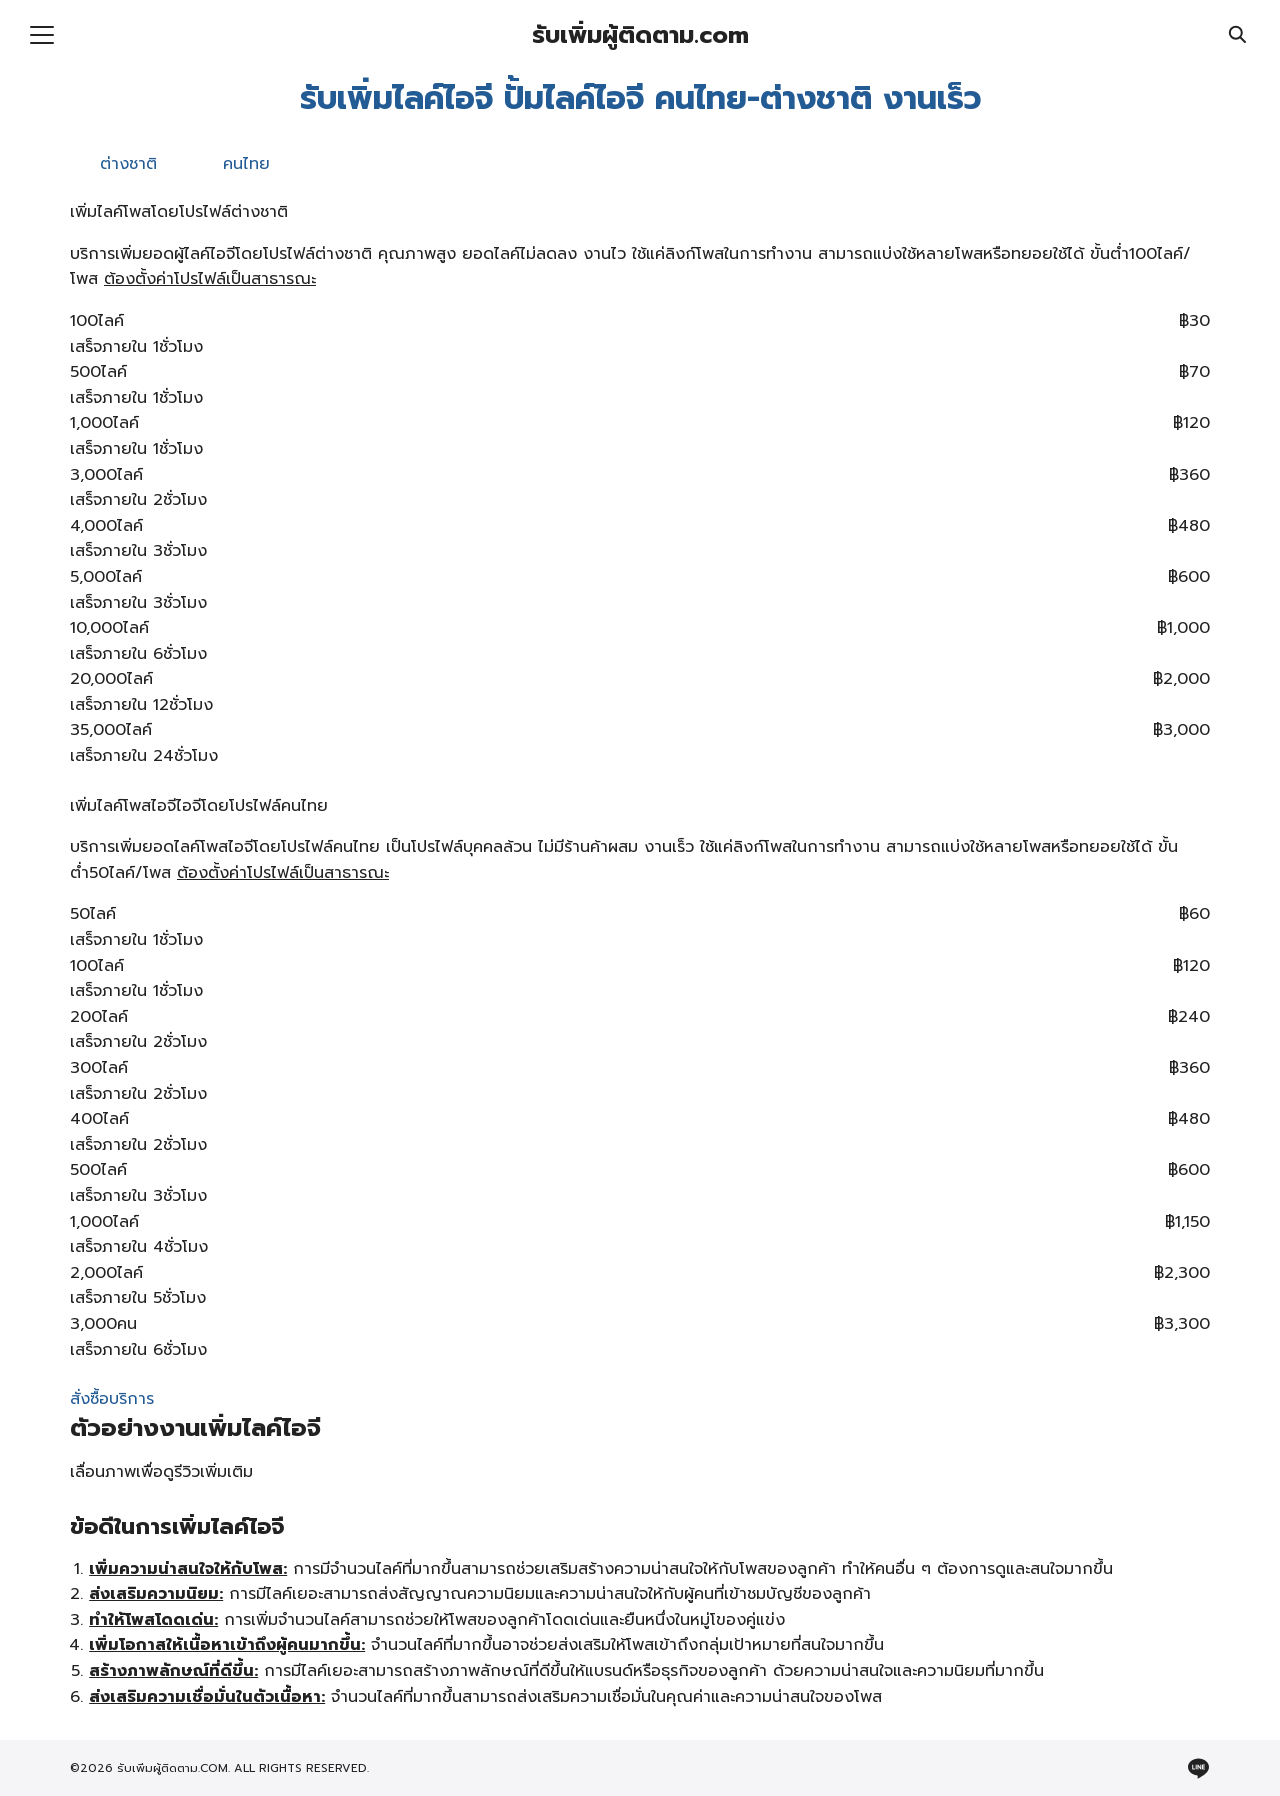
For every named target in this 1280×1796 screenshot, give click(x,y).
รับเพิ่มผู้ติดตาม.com (640, 35)
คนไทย (246, 164)
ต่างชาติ (128, 164)
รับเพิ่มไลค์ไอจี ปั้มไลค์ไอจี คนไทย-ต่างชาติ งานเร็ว (640, 98)
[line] (1198, 1768)
